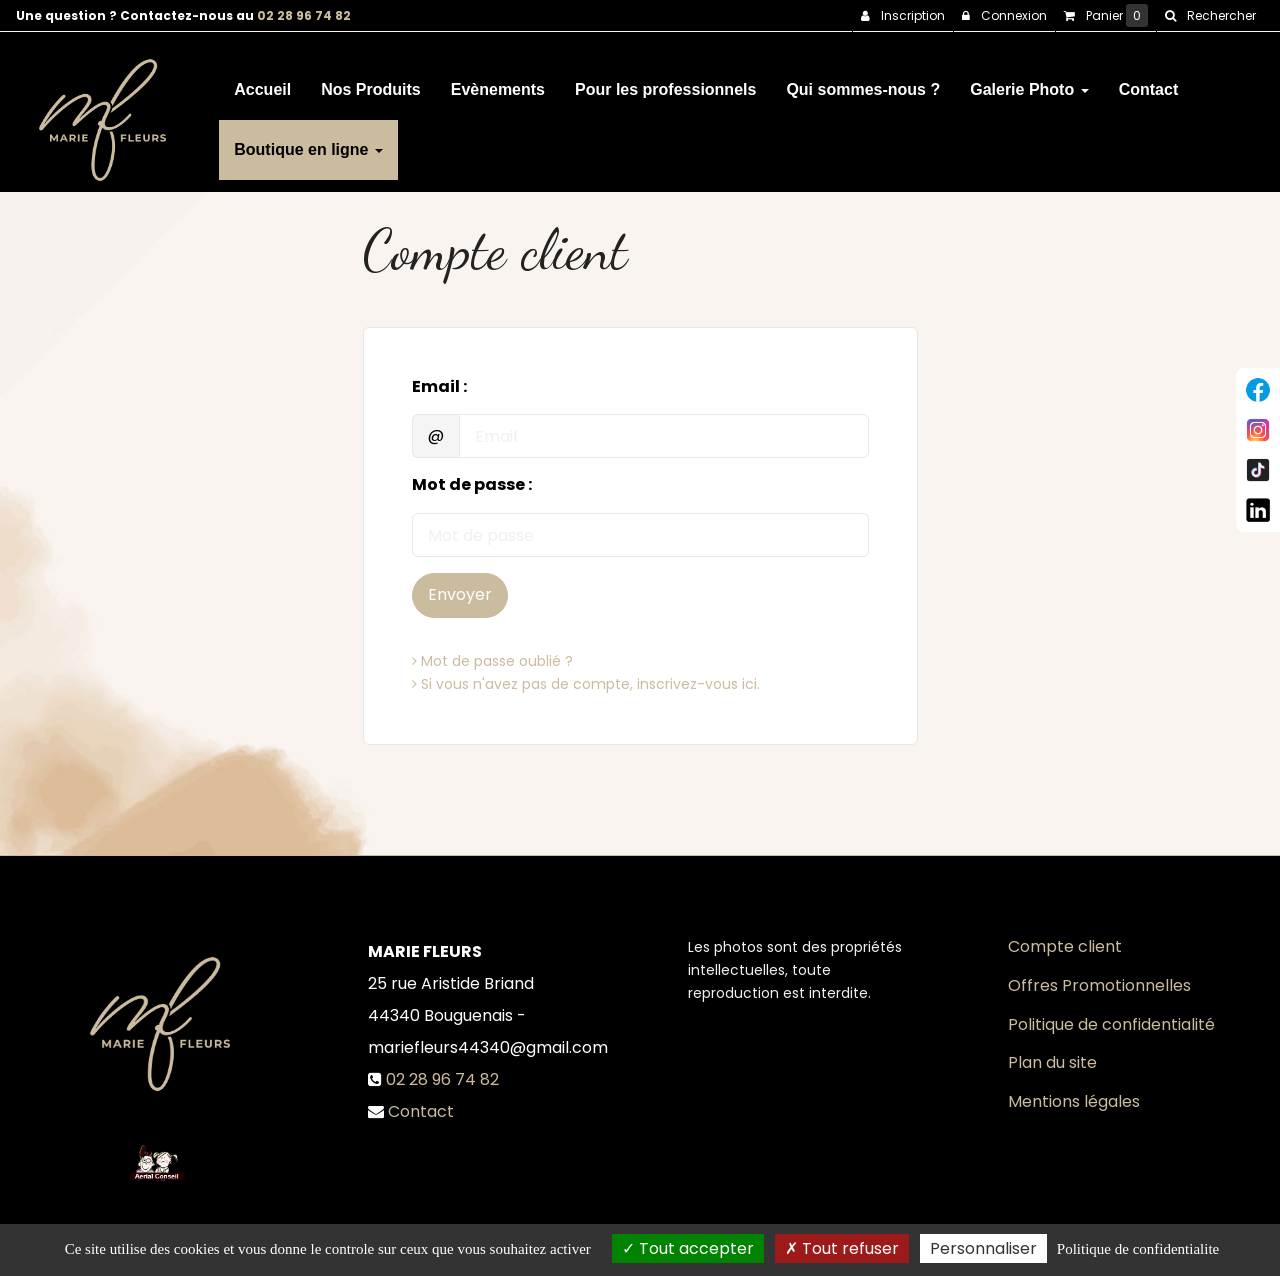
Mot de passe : (472, 485)
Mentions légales (1074, 1101)
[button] (1210, 16)
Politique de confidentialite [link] (1138, 1249)
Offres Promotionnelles (1099, 985)
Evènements (498, 81)
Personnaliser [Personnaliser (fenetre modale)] (983, 1248)
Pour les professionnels (665, 81)
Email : (439, 387)
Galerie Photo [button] (1029, 81)
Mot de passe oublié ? (492, 661)
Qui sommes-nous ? (863, 81)
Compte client (1065, 946)
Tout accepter (688, 1248)
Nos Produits (371, 81)
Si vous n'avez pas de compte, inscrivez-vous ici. (586, 684)
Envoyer (460, 594)
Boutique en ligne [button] (308, 141)
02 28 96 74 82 (304, 15)
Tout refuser (842, 1248)
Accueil (262, 81)
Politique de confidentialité (1111, 1024)
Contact (1149, 81)
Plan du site (1052, 1062)
